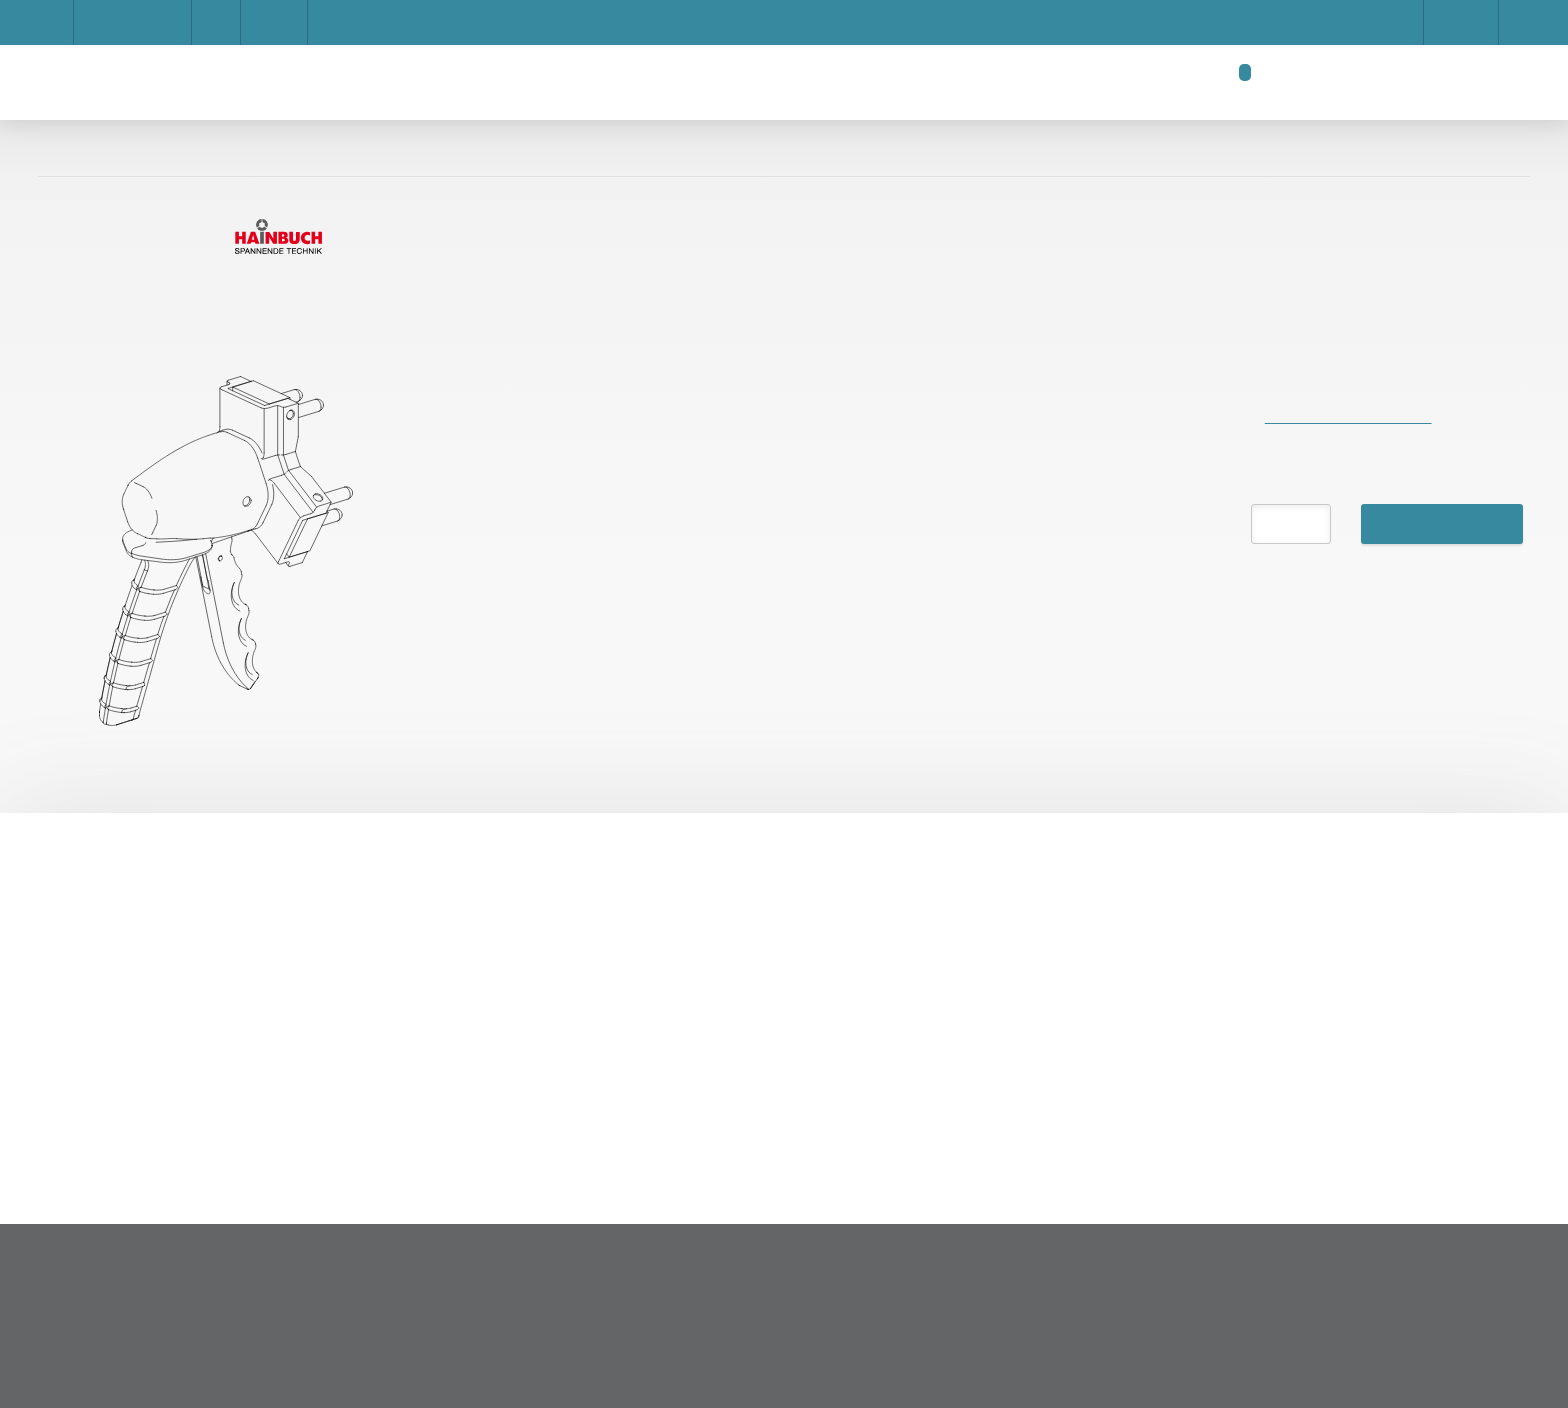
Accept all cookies (1048, 472)
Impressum (473, 401)
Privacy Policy (893, 472)
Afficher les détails (1043, 360)
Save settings (756, 472)
